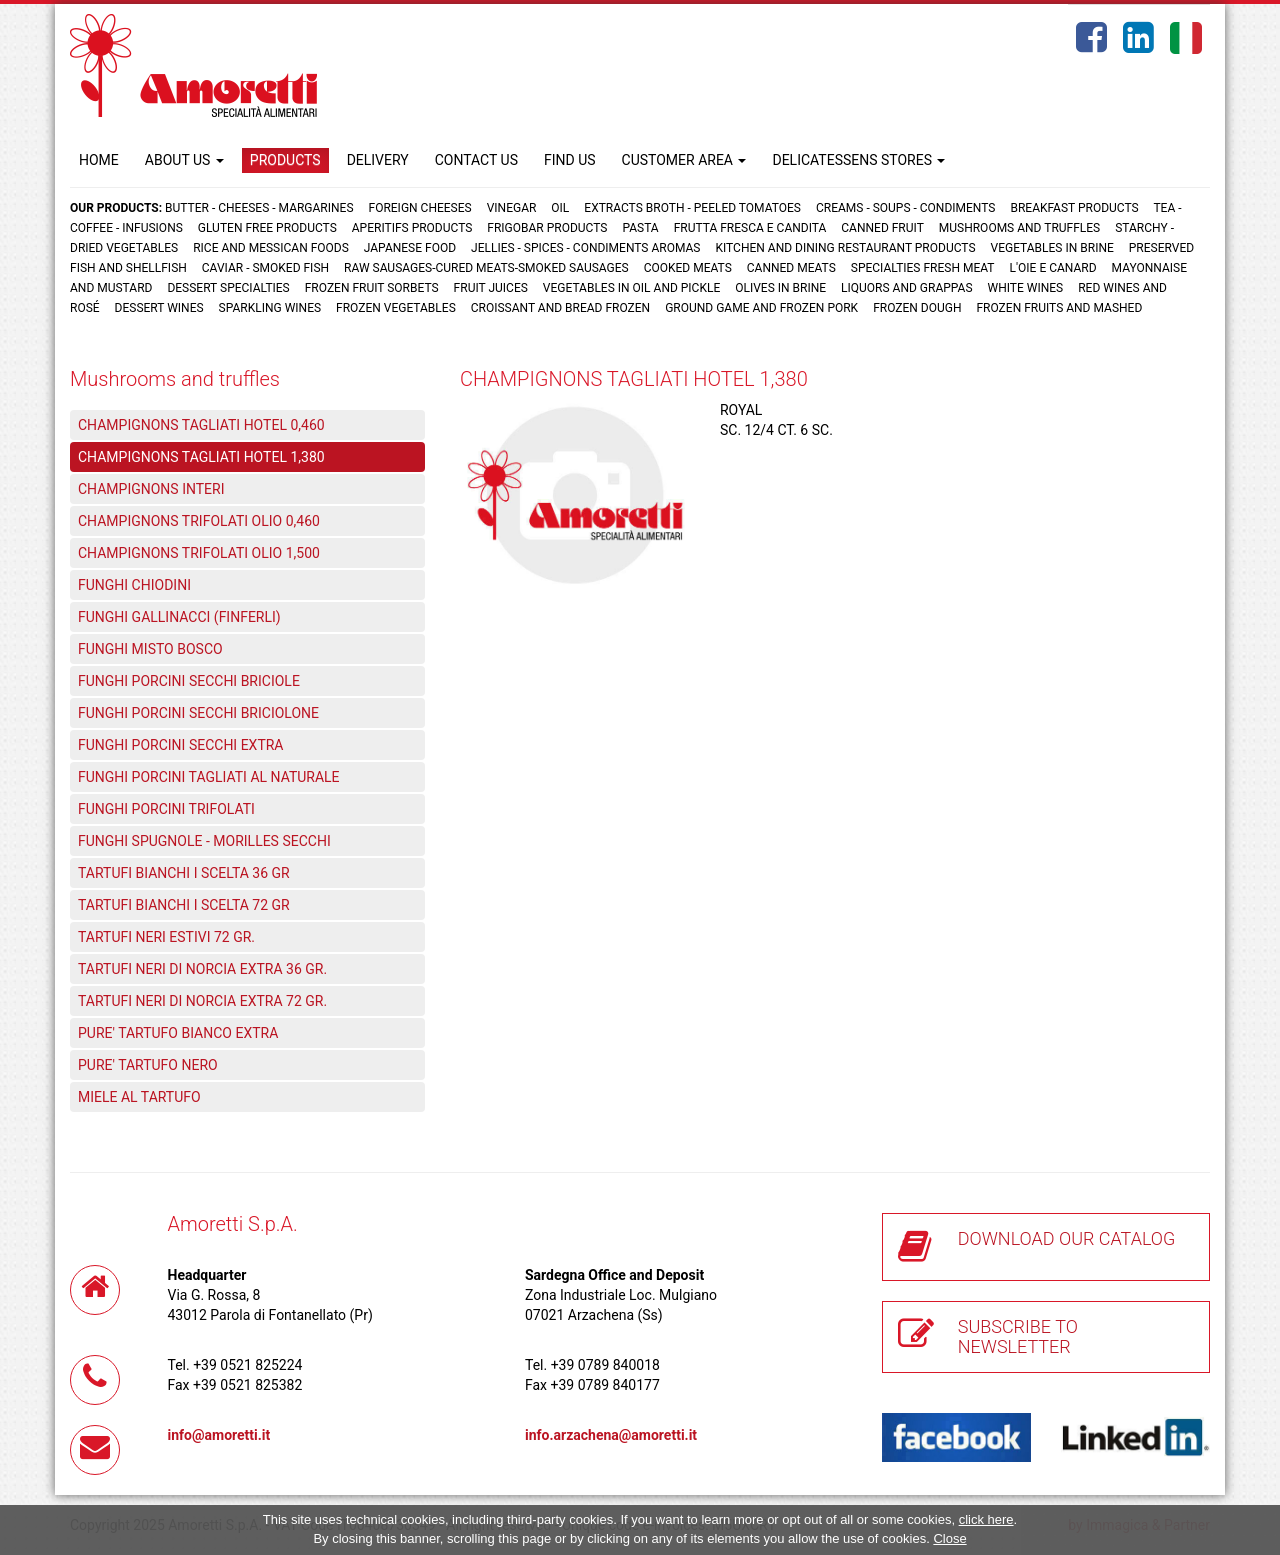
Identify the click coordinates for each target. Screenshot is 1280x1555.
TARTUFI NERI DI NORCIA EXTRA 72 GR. (202, 1001)
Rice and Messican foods (271, 248)
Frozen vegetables (396, 308)
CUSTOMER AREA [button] (684, 160)
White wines (1026, 288)
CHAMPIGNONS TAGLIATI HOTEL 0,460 (201, 425)
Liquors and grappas (906, 288)
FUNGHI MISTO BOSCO (150, 649)
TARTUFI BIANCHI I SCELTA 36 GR (184, 873)
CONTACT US (476, 160)
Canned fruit (882, 228)
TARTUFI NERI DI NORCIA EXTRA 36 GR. (202, 969)
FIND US (570, 160)
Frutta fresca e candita (750, 228)
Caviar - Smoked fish (265, 268)
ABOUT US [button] (184, 160)
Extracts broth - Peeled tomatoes (692, 208)
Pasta (640, 228)
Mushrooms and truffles (1019, 228)
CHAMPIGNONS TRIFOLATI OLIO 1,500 (199, 553)
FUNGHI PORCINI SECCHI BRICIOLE (189, 681)
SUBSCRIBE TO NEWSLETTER (1018, 1336)
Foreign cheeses (420, 208)
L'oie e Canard (1053, 268)
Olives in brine (780, 288)
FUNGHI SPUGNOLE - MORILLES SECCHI (204, 841)
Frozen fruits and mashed (1059, 308)
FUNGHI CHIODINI (134, 585)
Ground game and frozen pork (761, 308)
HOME (99, 160)
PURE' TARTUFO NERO (148, 1065)
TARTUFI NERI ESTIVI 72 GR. (166, 937)
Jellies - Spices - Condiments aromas (585, 248)
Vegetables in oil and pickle (631, 288)
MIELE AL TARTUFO (139, 1097)
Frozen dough (917, 308)
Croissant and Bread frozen (560, 308)
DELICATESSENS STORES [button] (858, 160)
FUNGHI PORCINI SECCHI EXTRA (181, 745)
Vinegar (512, 208)
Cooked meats (688, 268)
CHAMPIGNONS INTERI (151, 489)
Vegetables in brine (1052, 248)
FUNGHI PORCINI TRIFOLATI (166, 809)
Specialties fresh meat (923, 268)
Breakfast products (1074, 208)
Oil (560, 208)
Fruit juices (491, 288)
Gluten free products (267, 228)
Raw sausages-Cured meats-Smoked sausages (486, 268)
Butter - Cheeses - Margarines (259, 208)
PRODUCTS (285, 160)
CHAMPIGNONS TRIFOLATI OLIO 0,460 (199, 521)
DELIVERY (378, 160)
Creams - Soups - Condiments (906, 208)
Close (949, 1538)
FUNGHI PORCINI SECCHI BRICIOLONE (198, 713)
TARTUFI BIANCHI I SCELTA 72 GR (184, 905)
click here (986, 1519)
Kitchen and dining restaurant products (845, 248)
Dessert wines (159, 308)
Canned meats (791, 268)
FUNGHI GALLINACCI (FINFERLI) (179, 617)
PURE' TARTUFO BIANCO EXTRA (178, 1033)
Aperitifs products (412, 228)
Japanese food (410, 248)
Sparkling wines (270, 308)
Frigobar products (547, 228)
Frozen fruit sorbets (372, 288)
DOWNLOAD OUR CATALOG (1067, 1238)
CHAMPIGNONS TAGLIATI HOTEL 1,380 (201, 457)
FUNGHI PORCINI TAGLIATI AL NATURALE (209, 777)
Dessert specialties (228, 288)
